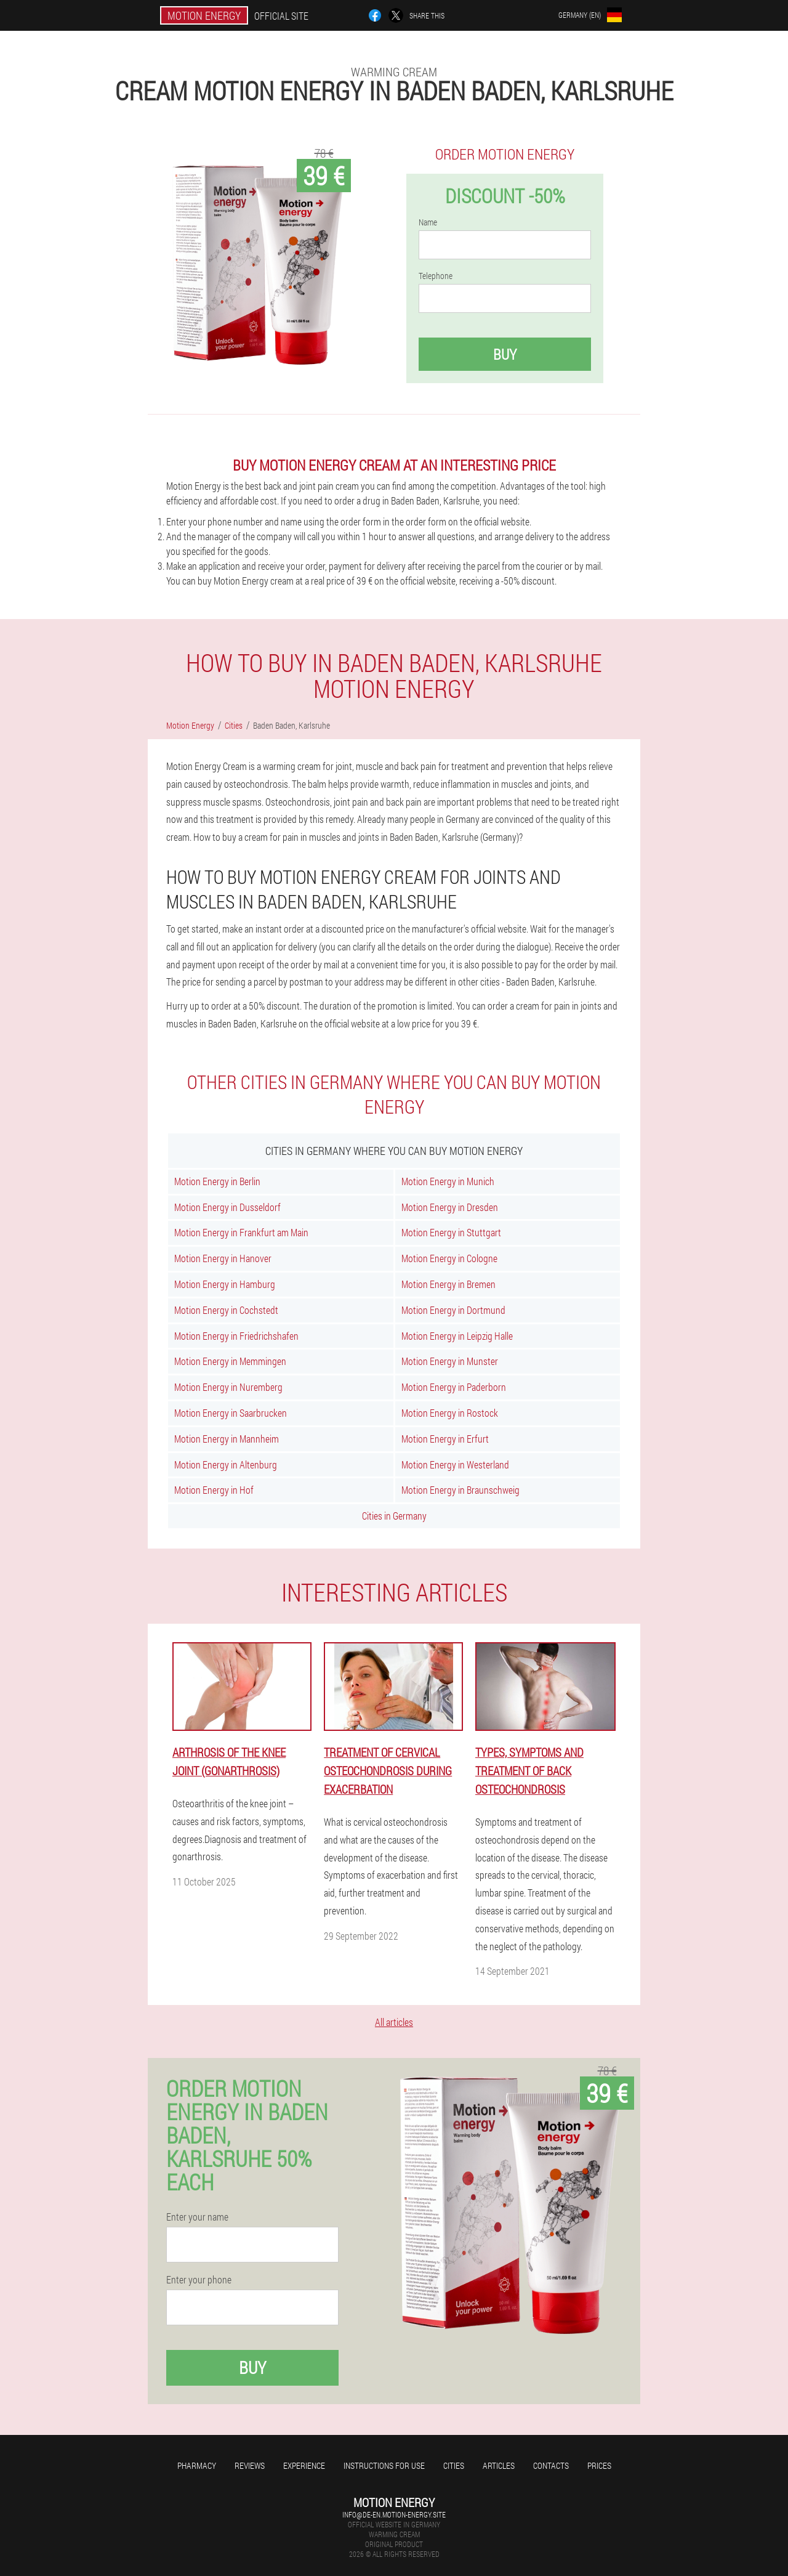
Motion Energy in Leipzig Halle (457, 1335)
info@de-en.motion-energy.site (394, 2514)
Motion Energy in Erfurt (445, 1438)
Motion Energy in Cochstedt (226, 1309)
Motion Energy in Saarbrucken (230, 1412)
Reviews (250, 2465)
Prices (599, 2465)
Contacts (551, 2465)
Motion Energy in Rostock (449, 1412)
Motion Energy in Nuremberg (228, 1386)
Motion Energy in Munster (449, 1361)
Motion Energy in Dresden (449, 1207)
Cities (453, 2465)
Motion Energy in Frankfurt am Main (241, 1232)
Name (428, 222)
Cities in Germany (394, 1515)
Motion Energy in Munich (447, 1181)
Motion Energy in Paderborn (453, 1386)
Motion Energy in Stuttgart (451, 1232)
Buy (505, 354)
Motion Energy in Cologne (449, 1258)
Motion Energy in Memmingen (230, 1361)
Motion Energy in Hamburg (224, 1284)
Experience (304, 2465)
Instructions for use (384, 2465)
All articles (394, 2021)
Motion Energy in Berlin (217, 1181)
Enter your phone (198, 2280)
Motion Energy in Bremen (448, 1284)
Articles (499, 2465)
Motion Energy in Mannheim (226, 1438)
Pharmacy (196, 2465)
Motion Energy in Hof (214, 1489)
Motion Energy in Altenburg (225, 1464)
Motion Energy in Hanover (222, 1258)
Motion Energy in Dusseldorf (227, 1207)
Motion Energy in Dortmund (453, 1309)
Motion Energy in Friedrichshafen (236, 1335)
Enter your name (197, 2217)
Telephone (435, 276)
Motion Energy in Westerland (455, 1464)
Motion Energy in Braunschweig (460, 1489)
